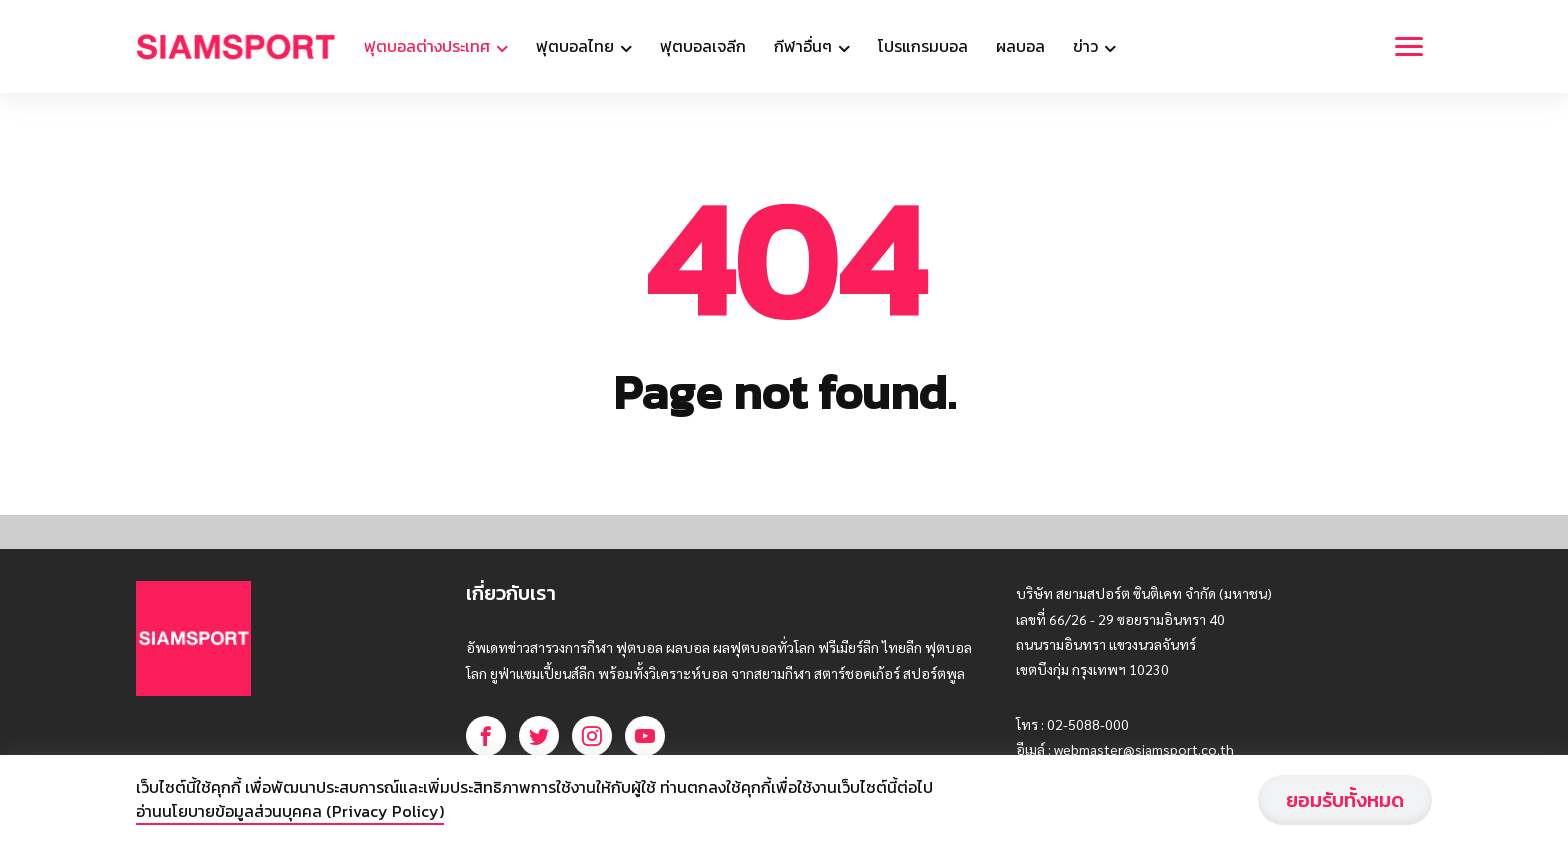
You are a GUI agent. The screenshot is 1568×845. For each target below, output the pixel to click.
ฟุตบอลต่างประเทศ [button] (429, 46)
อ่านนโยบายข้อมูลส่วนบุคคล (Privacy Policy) (290, 811)
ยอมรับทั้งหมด (1345, 800)
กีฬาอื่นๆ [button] (805, 46)
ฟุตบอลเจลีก (703, 46)
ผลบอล (1020, 46)
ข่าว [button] (1087, 46)
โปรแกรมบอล (923, 46)
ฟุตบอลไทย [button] (577, 46)
